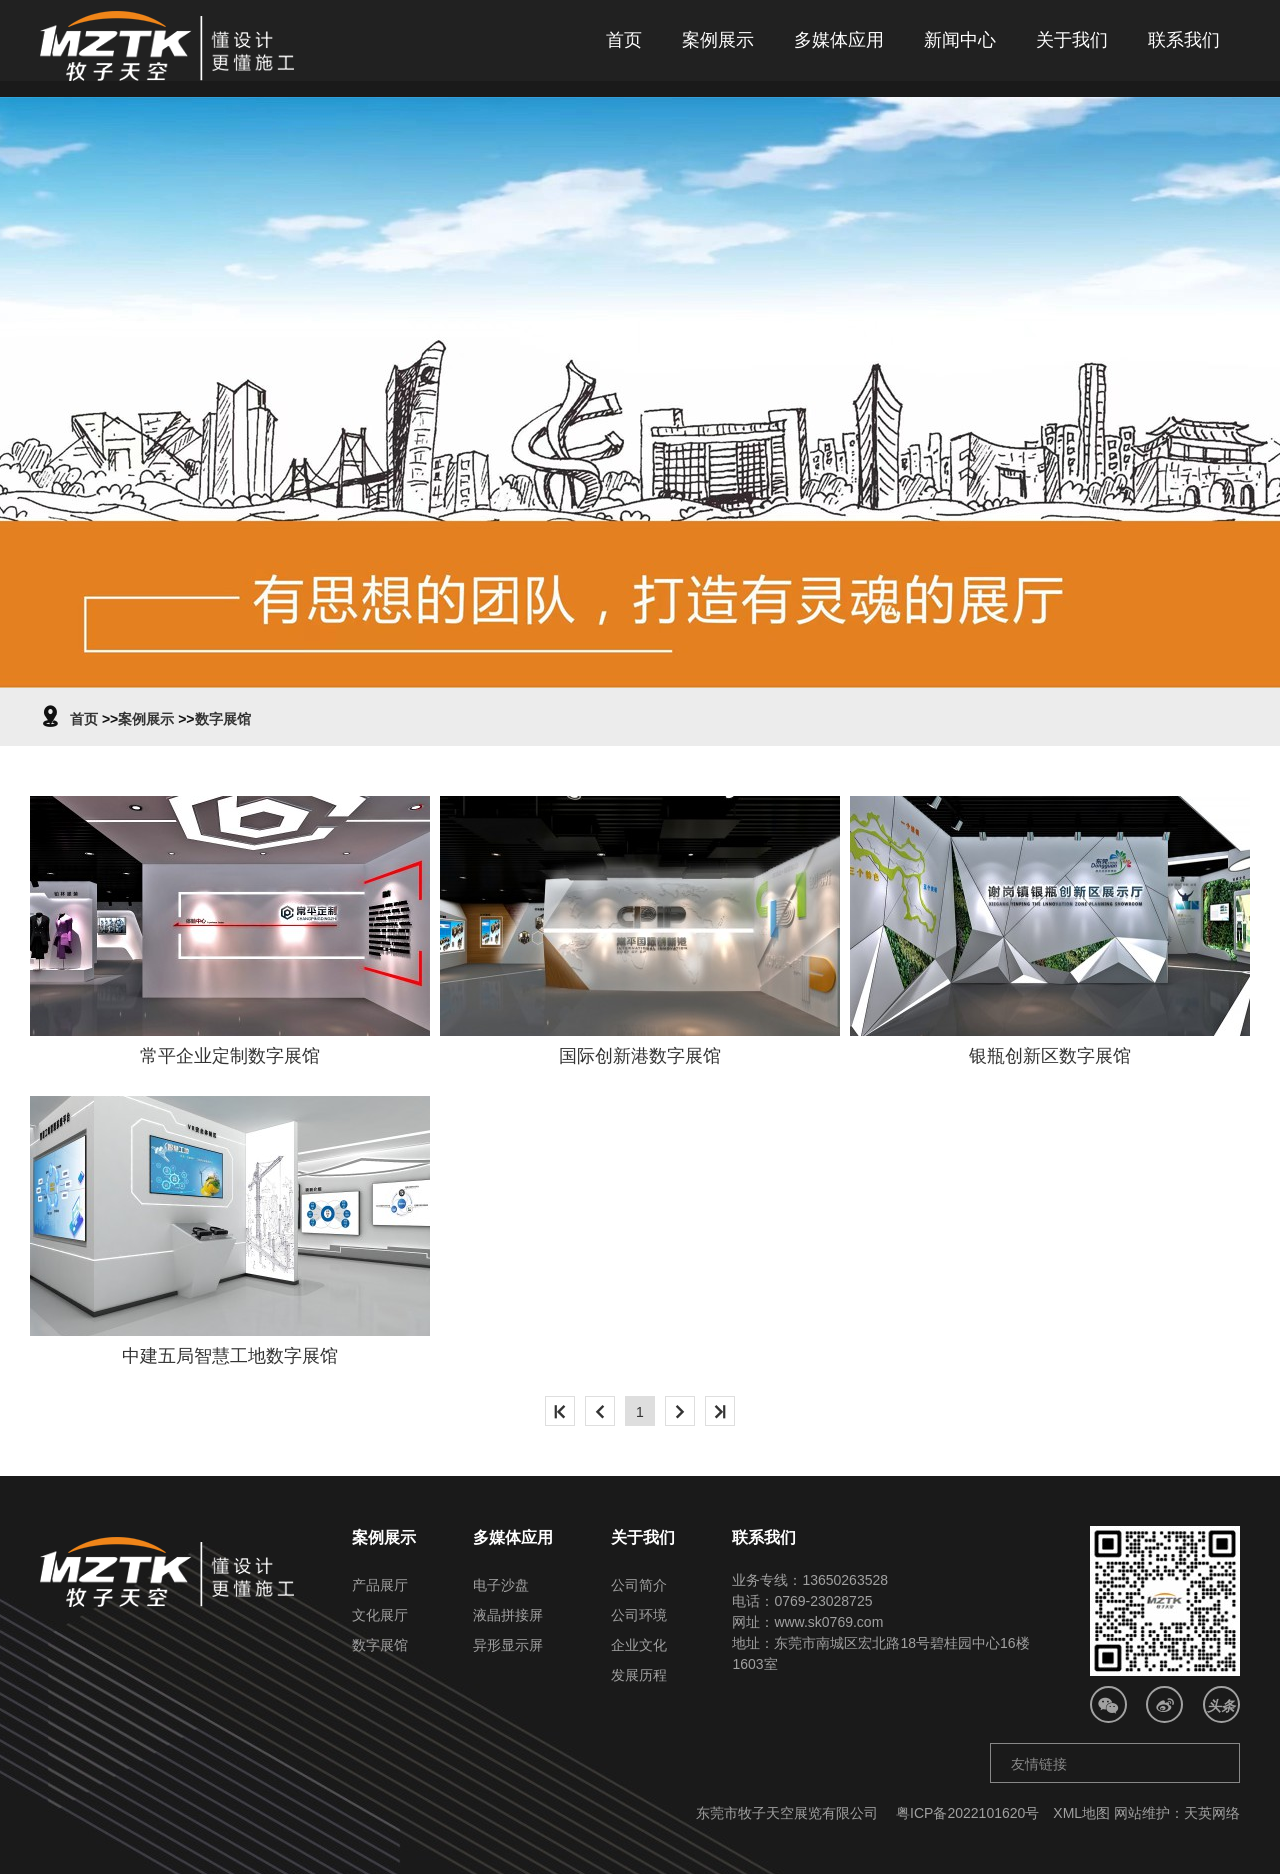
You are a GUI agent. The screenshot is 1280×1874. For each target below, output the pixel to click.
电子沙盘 (501, 1585)
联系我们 (1184, 40)
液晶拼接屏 (508, 1615)
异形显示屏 (508, 1645)
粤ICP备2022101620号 (967, 1813)
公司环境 (639, 1615)
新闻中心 (960, 40)
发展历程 (639, 1675)
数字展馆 (223, 719)
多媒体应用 (839, 40)
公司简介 (639, 1585)
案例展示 (718, 40)
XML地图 (1081, 1813)
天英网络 (1212, 1813)
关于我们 (1072, 40)
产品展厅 (380, 1585)
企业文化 (639, 1645)
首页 (624, 40)
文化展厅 (380, 1615)
